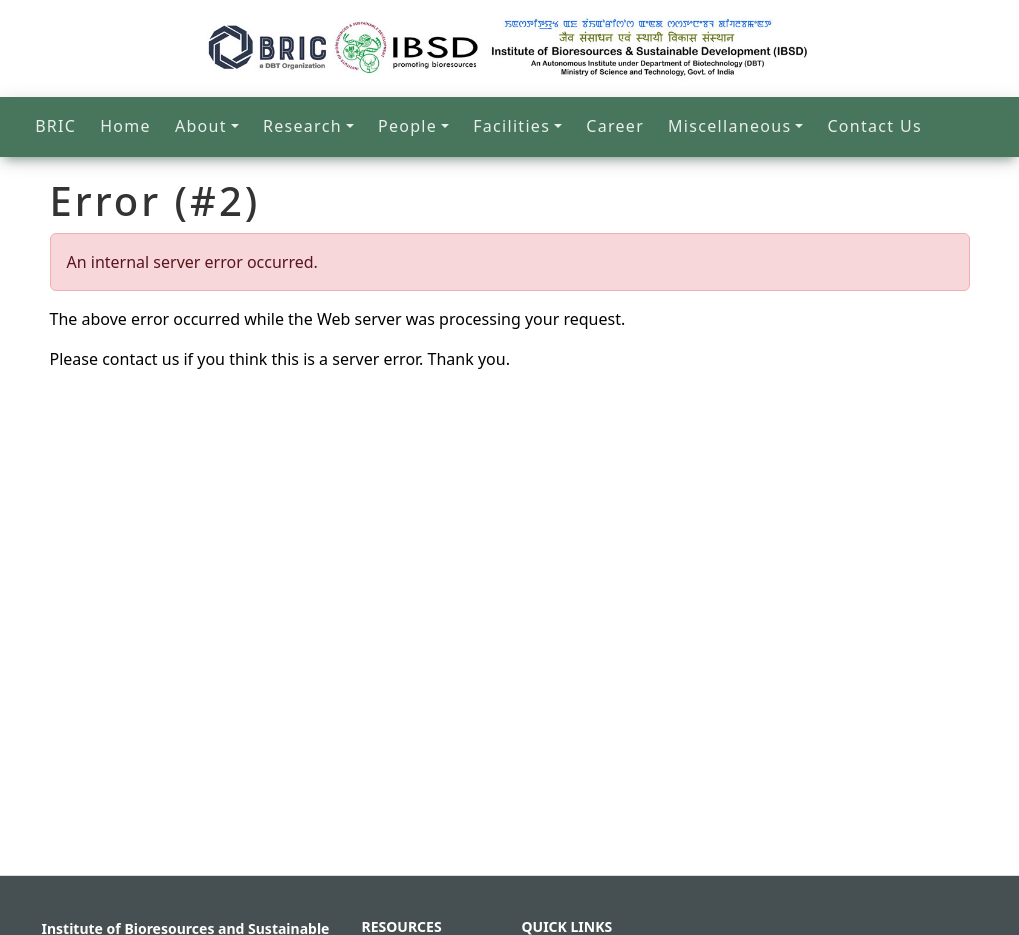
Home (125, 126)
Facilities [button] (511, 126)
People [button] (407, 126)
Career (615, 126)
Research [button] (302, 126)
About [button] (201, 126)
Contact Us (874, 126)
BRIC (55, 126)
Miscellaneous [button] (729, 126)
